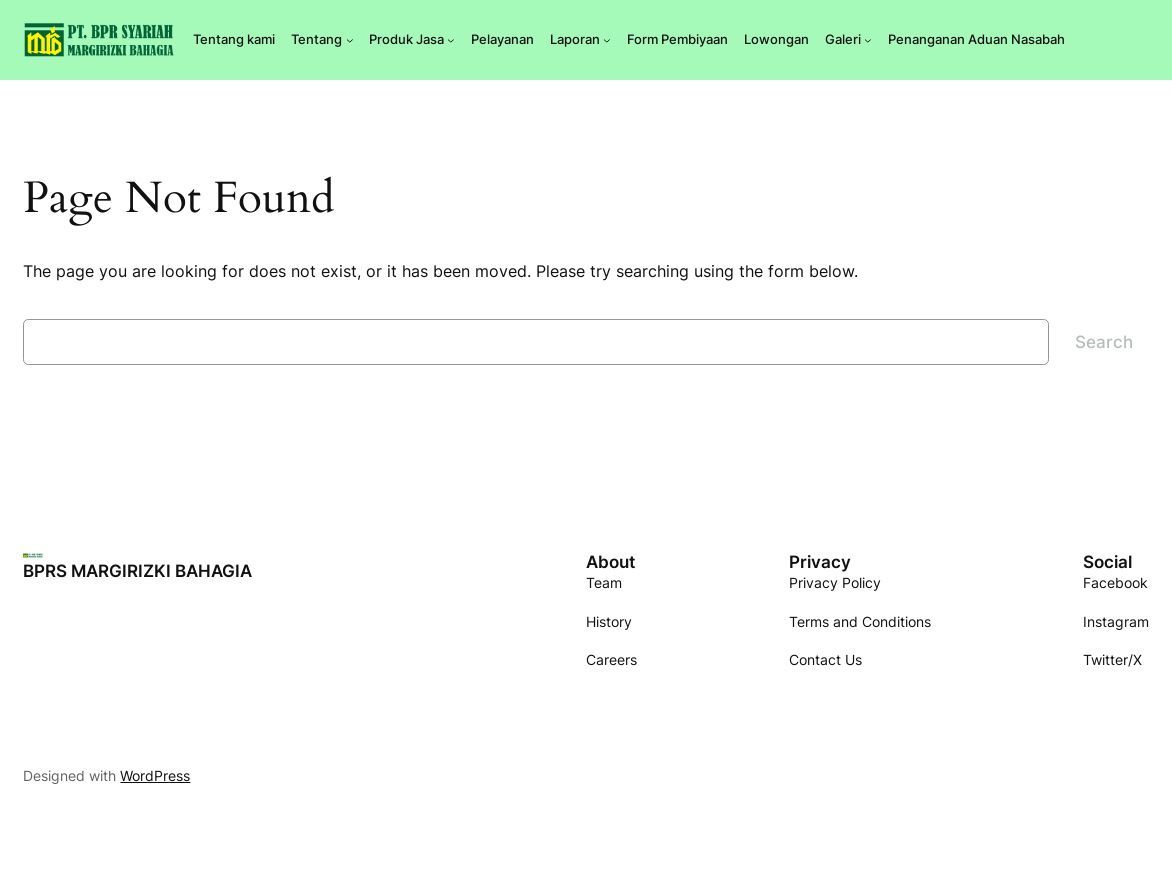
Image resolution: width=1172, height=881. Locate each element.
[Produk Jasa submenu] (451, 40)
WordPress (155, 775)
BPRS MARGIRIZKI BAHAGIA (137, 571)
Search (1104, 342)
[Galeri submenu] (868, 40)
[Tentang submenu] (350, 40)
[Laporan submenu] (607, 40)
